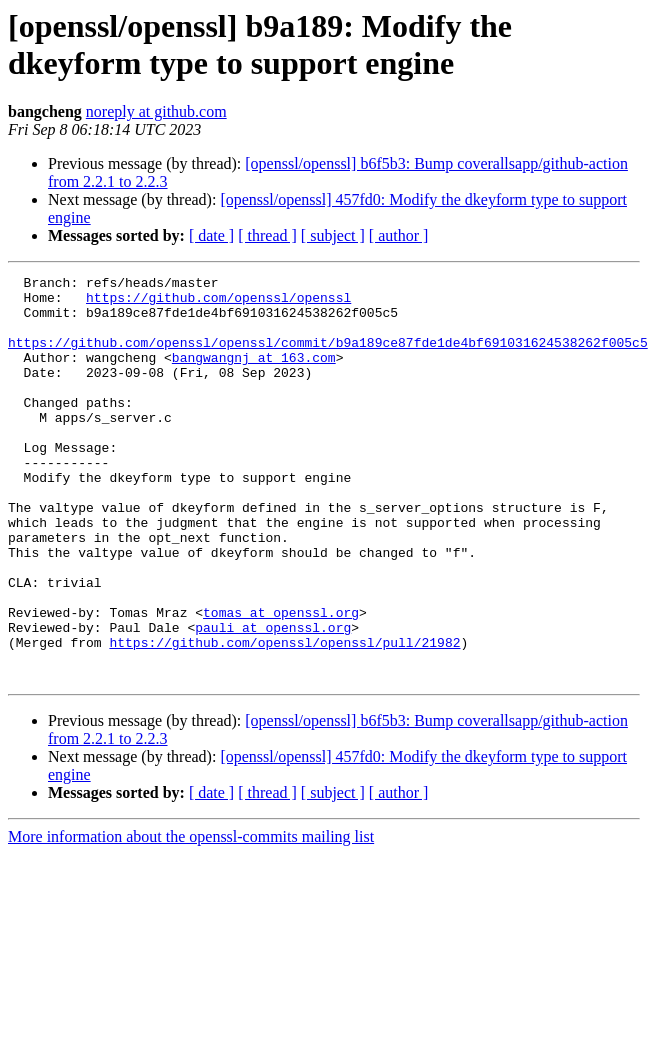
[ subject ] (333, 235)
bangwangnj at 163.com (254, 375)
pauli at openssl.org (273, 699)
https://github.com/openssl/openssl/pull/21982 (284, 717)
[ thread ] (267, 235)
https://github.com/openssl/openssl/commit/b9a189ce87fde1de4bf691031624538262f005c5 (328, 357)
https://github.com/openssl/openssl (218, 303)
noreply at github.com (156, 111)
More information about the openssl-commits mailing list (191, 917)
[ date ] (211, 235)
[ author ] (399, 235)
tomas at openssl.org (281, 681)
